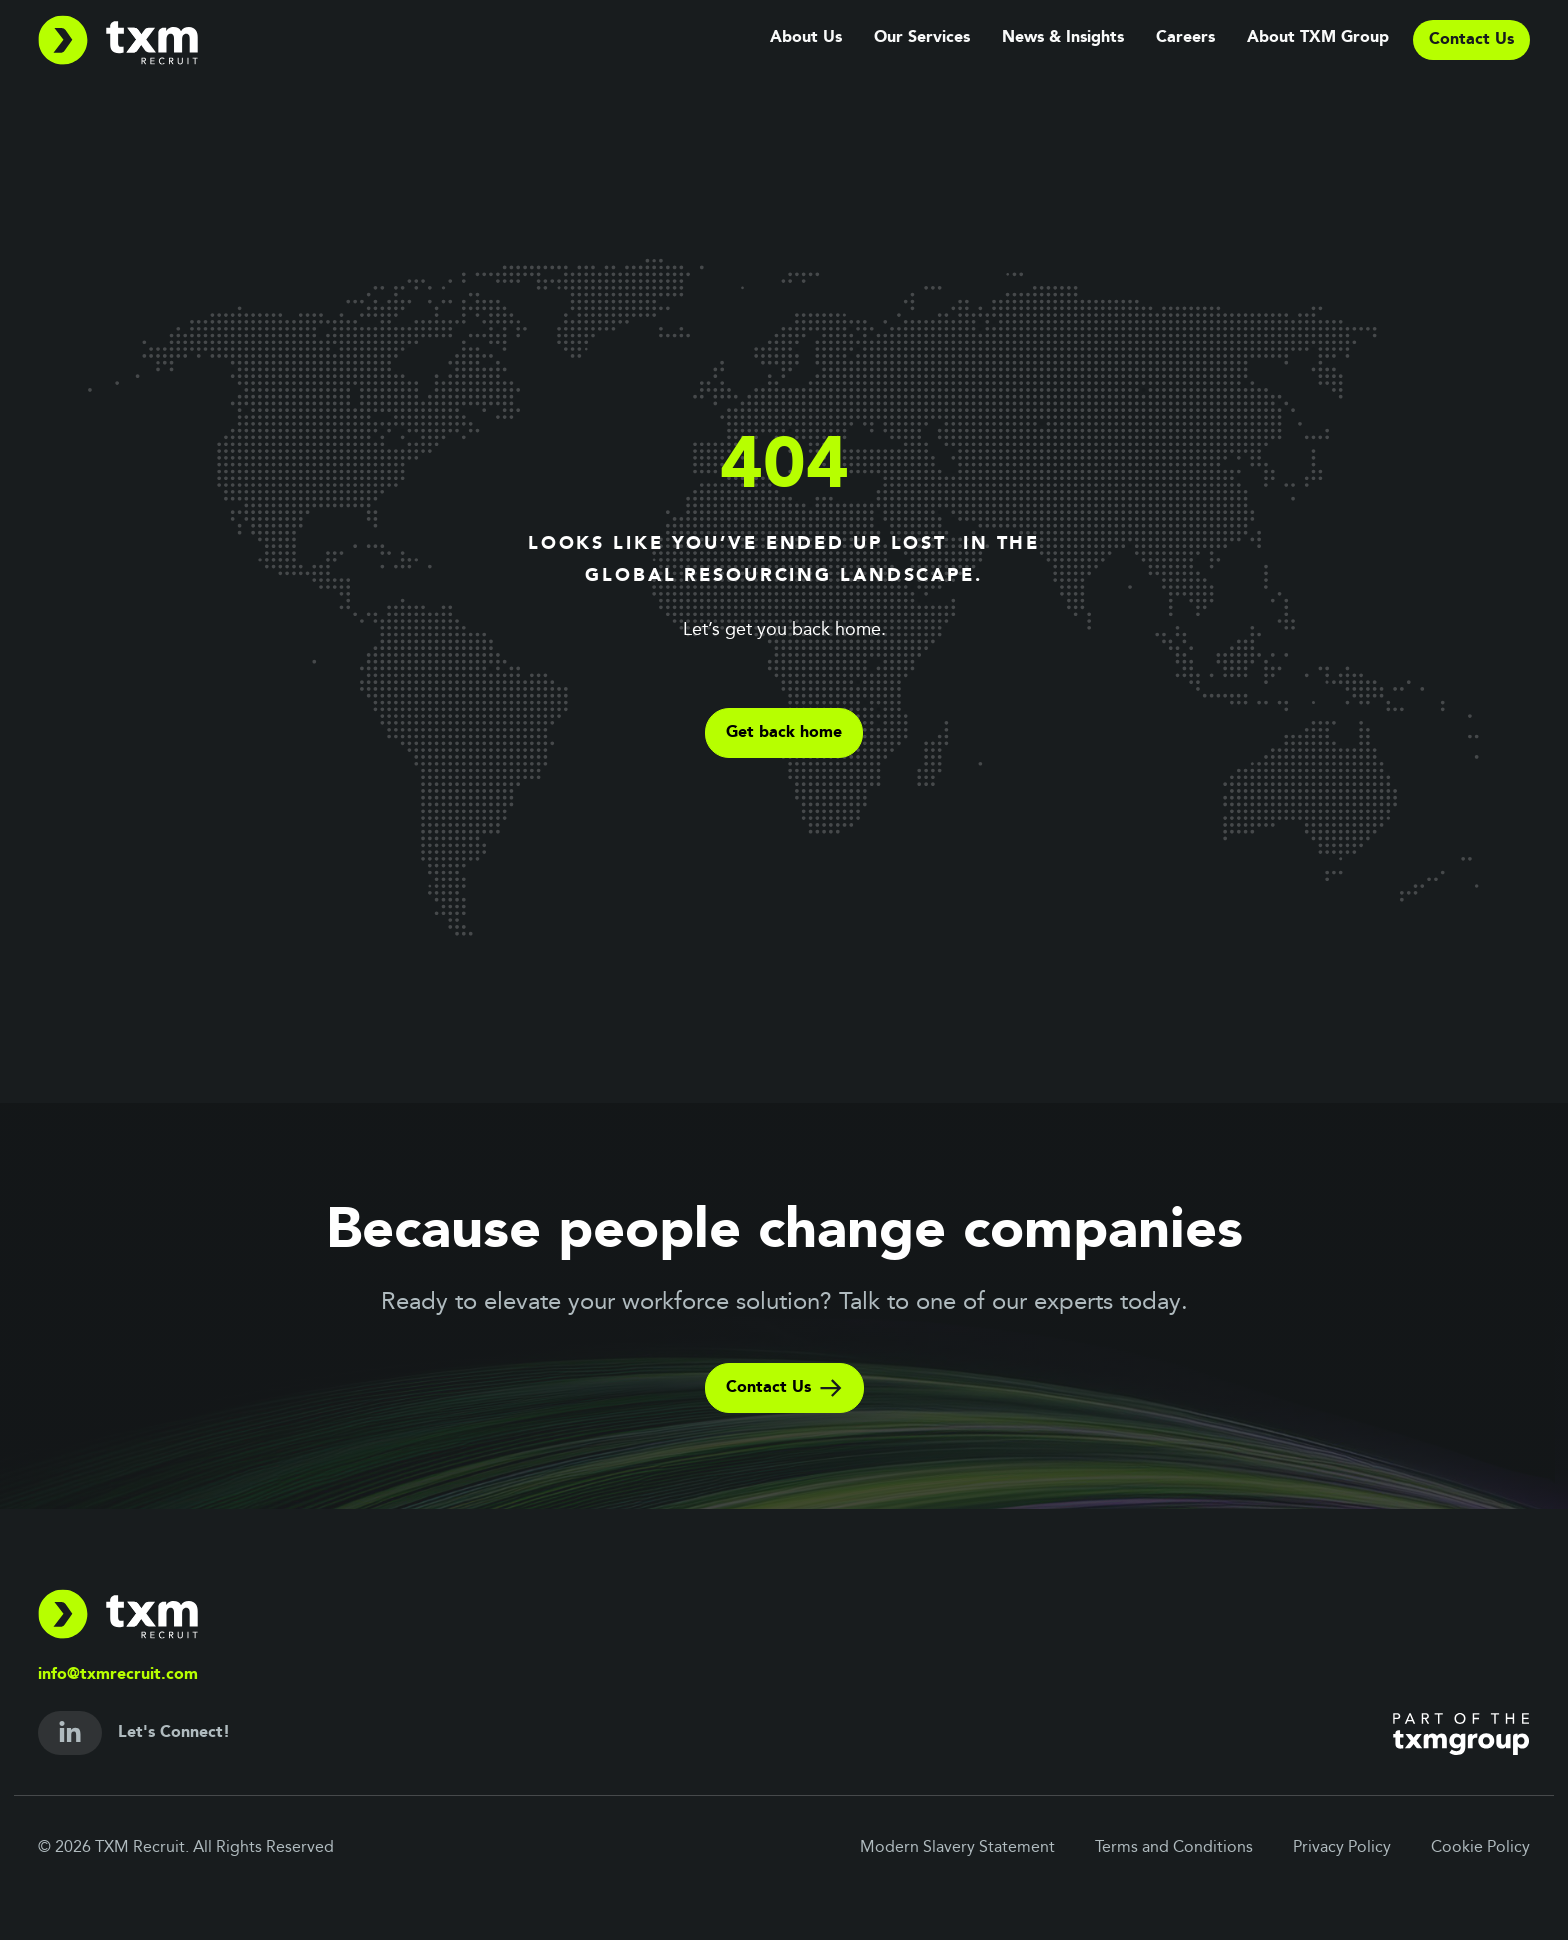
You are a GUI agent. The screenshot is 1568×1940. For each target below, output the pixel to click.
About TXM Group (1318, 38)
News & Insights (1063, 38)
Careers (1185, 38)
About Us (806, 38)
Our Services (922, 38)
